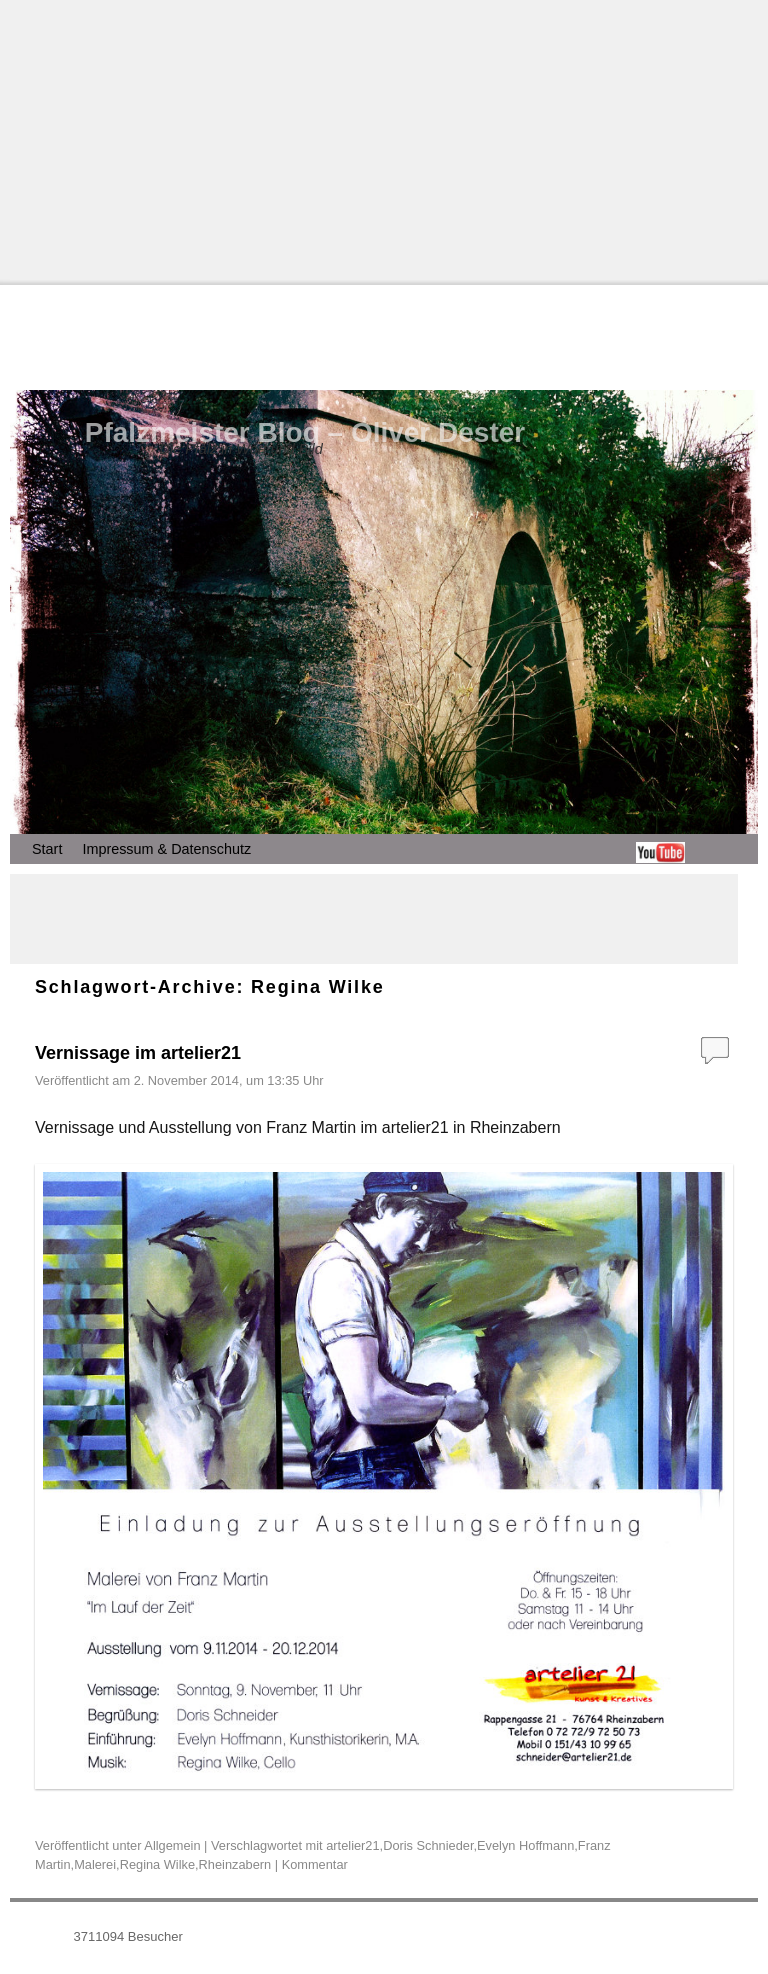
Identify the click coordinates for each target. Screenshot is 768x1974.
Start (47, 849)
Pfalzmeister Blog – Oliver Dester (305, 432)
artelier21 (352, 1845)
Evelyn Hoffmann (525, 1845)
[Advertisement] (384, 140)
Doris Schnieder (428, 1845)
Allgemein (172, 1845)
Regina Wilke (157, 1864)
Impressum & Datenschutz (166, 849)
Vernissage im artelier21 (138, 1053)
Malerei (95, 1864)
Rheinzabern (235, 1864)
